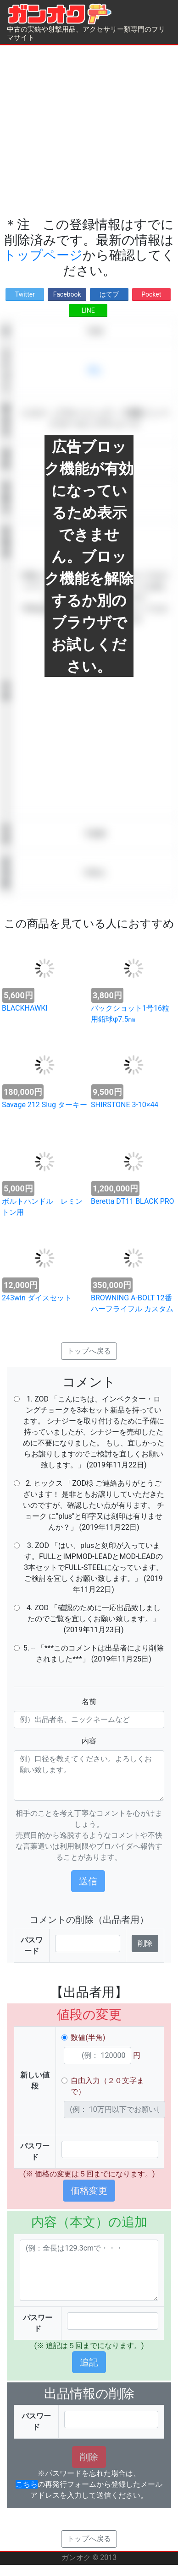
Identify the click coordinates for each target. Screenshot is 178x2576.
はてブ (109, 294)
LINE (88, 310)
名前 (89, 1701)
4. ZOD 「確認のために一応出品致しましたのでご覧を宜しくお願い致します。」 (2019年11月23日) (94, 1618)
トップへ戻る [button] (89, 1351)
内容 (89, 1741)
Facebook (67, 294)
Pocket (151, 294)
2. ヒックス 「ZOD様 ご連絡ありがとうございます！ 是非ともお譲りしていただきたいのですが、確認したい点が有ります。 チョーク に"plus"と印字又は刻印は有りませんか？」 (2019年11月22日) (93, 1505)
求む (95, 370)
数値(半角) (88, 2037)
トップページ (43, 255)
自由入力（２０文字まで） (107, 2086)
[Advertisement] (86, 131)
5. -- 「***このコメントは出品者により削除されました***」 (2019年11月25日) (93, 1653)
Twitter (25, 294)
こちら (27, 2484)
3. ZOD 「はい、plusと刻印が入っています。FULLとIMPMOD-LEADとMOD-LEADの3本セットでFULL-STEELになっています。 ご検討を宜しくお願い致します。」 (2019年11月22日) (93, 1567)
